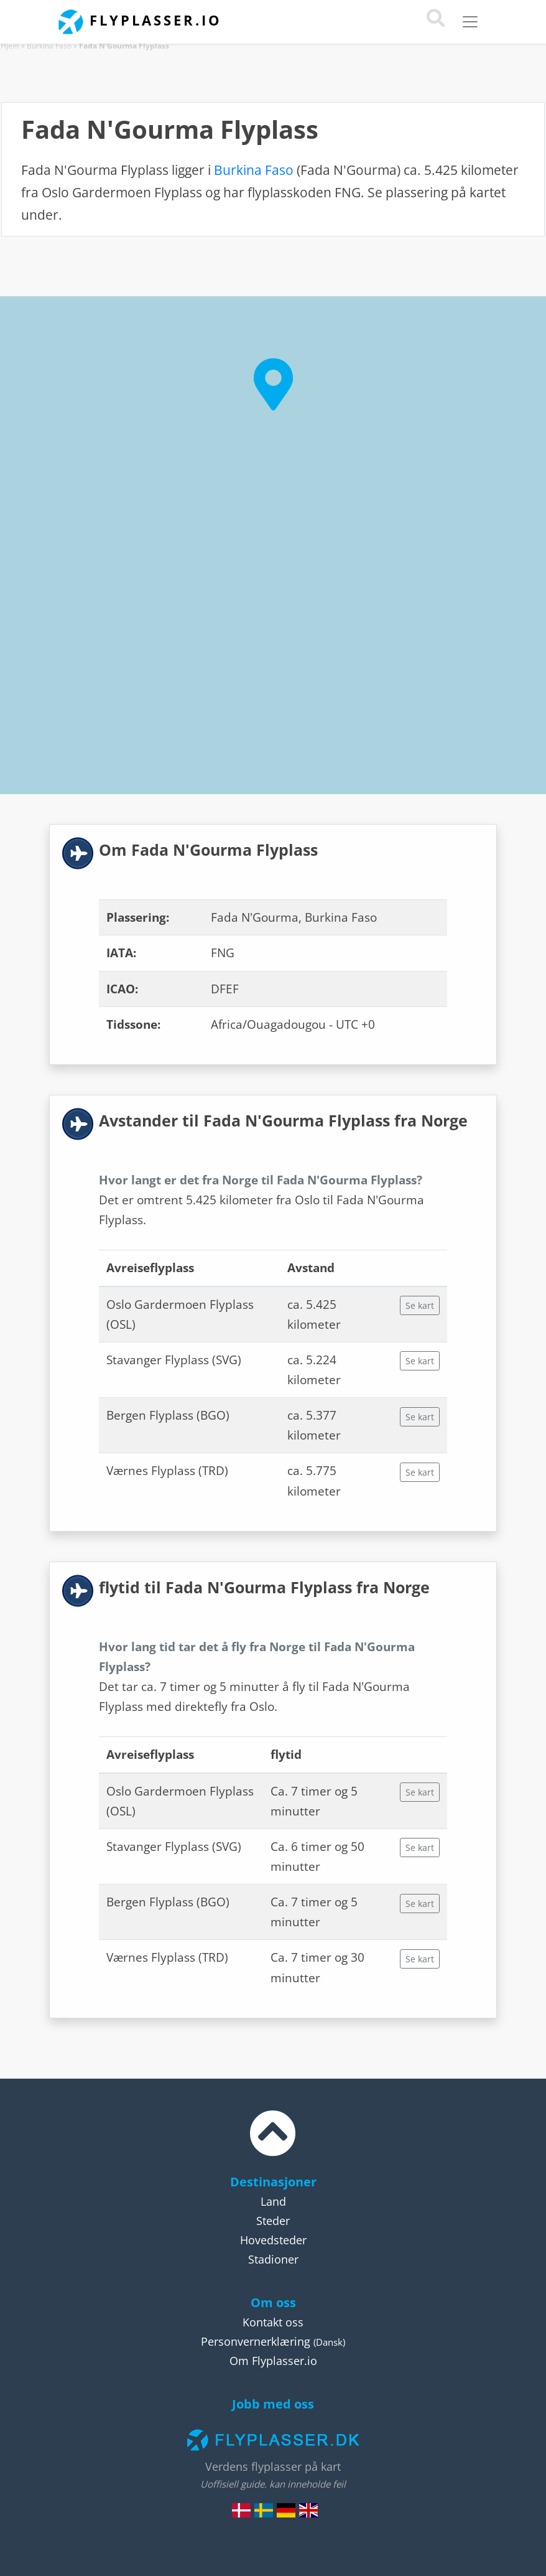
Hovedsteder (273, 2239)
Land (273, 2201)
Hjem (10, 45)
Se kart (419, 1305)
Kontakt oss (273, 2322)
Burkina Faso (49, 45)
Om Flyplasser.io (273, 2360)
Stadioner (273, 2259)
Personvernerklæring (255, 2341)
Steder (273, 2220)
